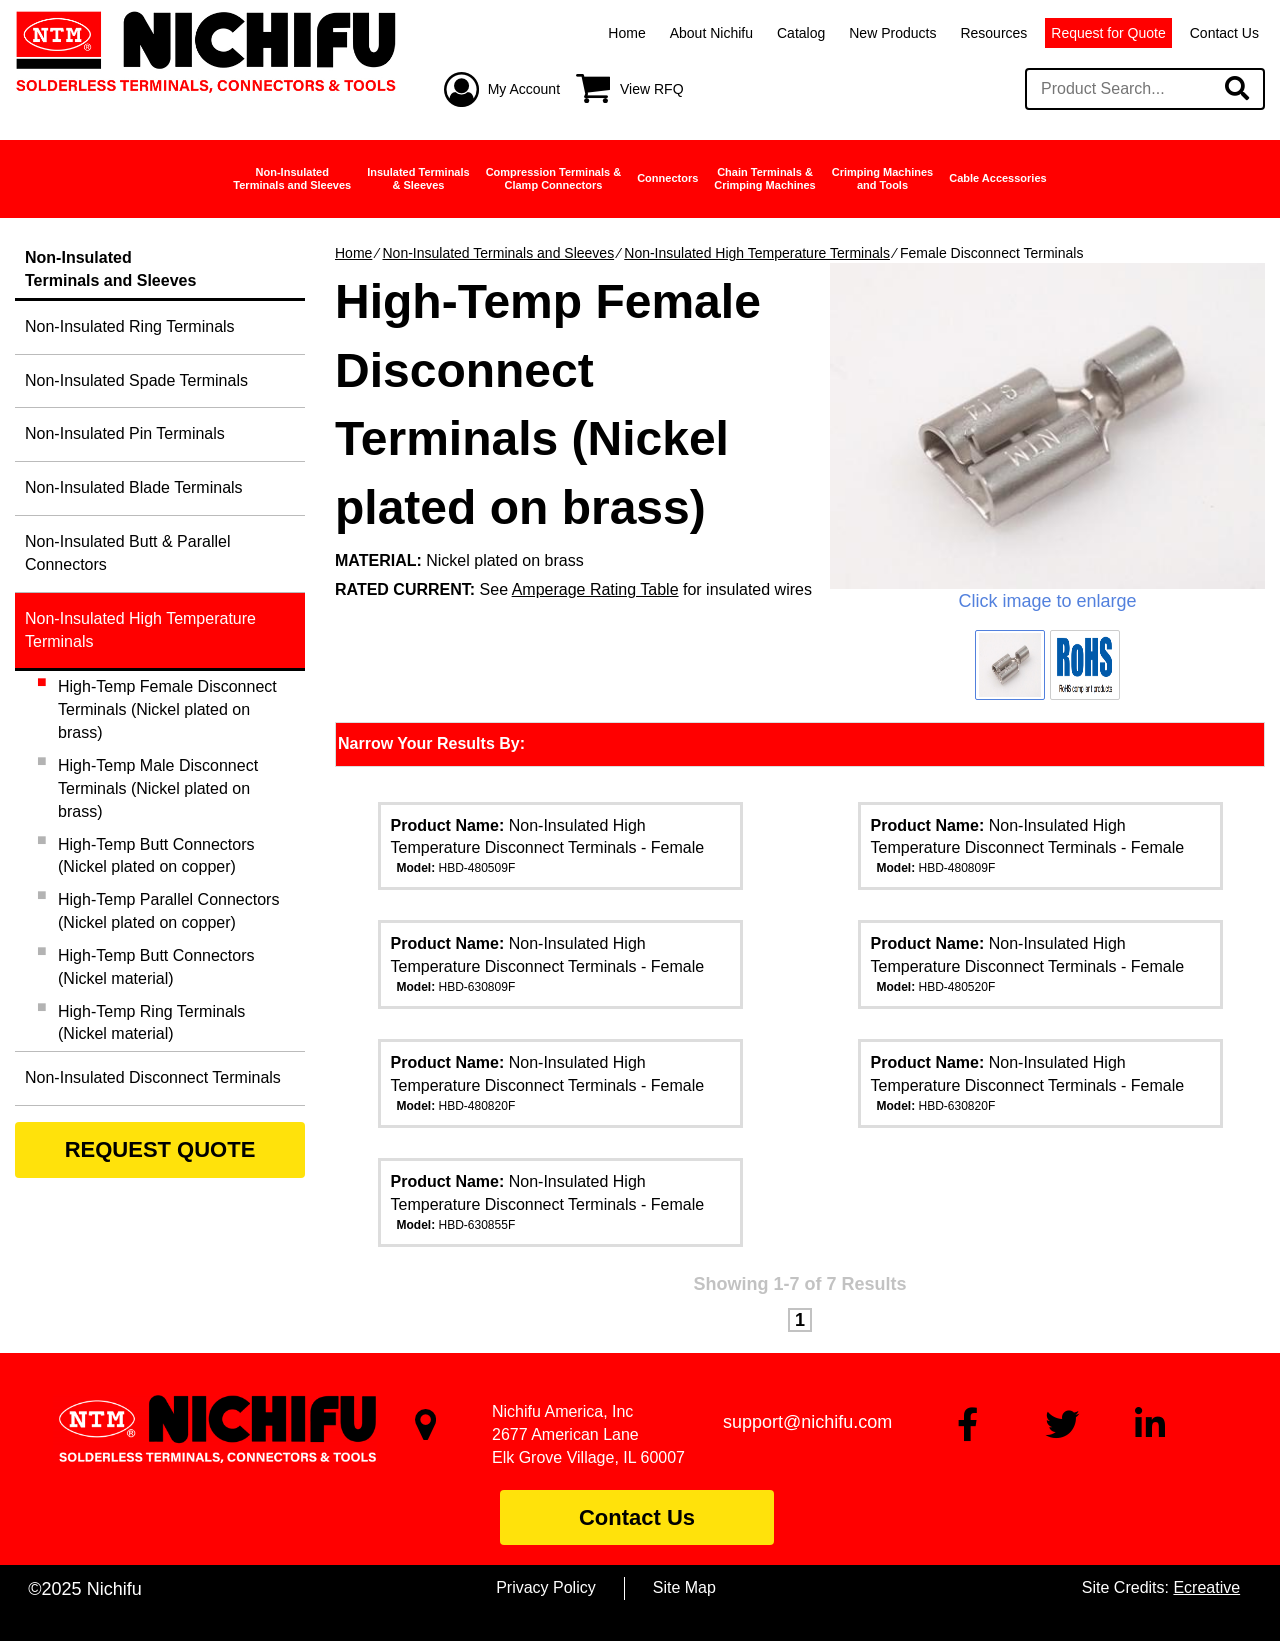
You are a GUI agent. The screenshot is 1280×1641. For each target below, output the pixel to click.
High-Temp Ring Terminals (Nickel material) (151, 1023)
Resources (993, 33)
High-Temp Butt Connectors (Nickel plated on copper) (156, 856)
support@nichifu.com (807, 1422)
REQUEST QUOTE (160, 1149)
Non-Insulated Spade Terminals (136, 380)
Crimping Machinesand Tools (882, 178)
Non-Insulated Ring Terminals (130, 326)
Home (626, 33)
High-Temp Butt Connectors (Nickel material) (156, 967)
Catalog (801, 33)
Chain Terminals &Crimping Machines (764, 178)
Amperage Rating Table (595, 589)
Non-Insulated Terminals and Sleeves (498, 253)
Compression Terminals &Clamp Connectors (554, 178)
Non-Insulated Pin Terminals (125, 433)
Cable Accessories (997, 178)
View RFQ (652, 89)
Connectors (667, 178)
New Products (892, 33)
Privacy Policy (546, 1587)
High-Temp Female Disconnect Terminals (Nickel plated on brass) (167, 709)
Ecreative (1206, 1587)
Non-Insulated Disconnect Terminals (153, 1077)
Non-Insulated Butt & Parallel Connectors (127, 553)
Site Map (684, 1587)
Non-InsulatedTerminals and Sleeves (292, 178)
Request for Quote (1108, 33)
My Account (524, 89)
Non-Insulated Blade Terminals (134, 487)
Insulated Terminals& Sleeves (418, 178)
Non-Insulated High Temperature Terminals (757, 253)
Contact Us (1224, 33)
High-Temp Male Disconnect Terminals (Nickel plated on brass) (158, 788)
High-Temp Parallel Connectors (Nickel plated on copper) (168, 911)
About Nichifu (711, 33)
